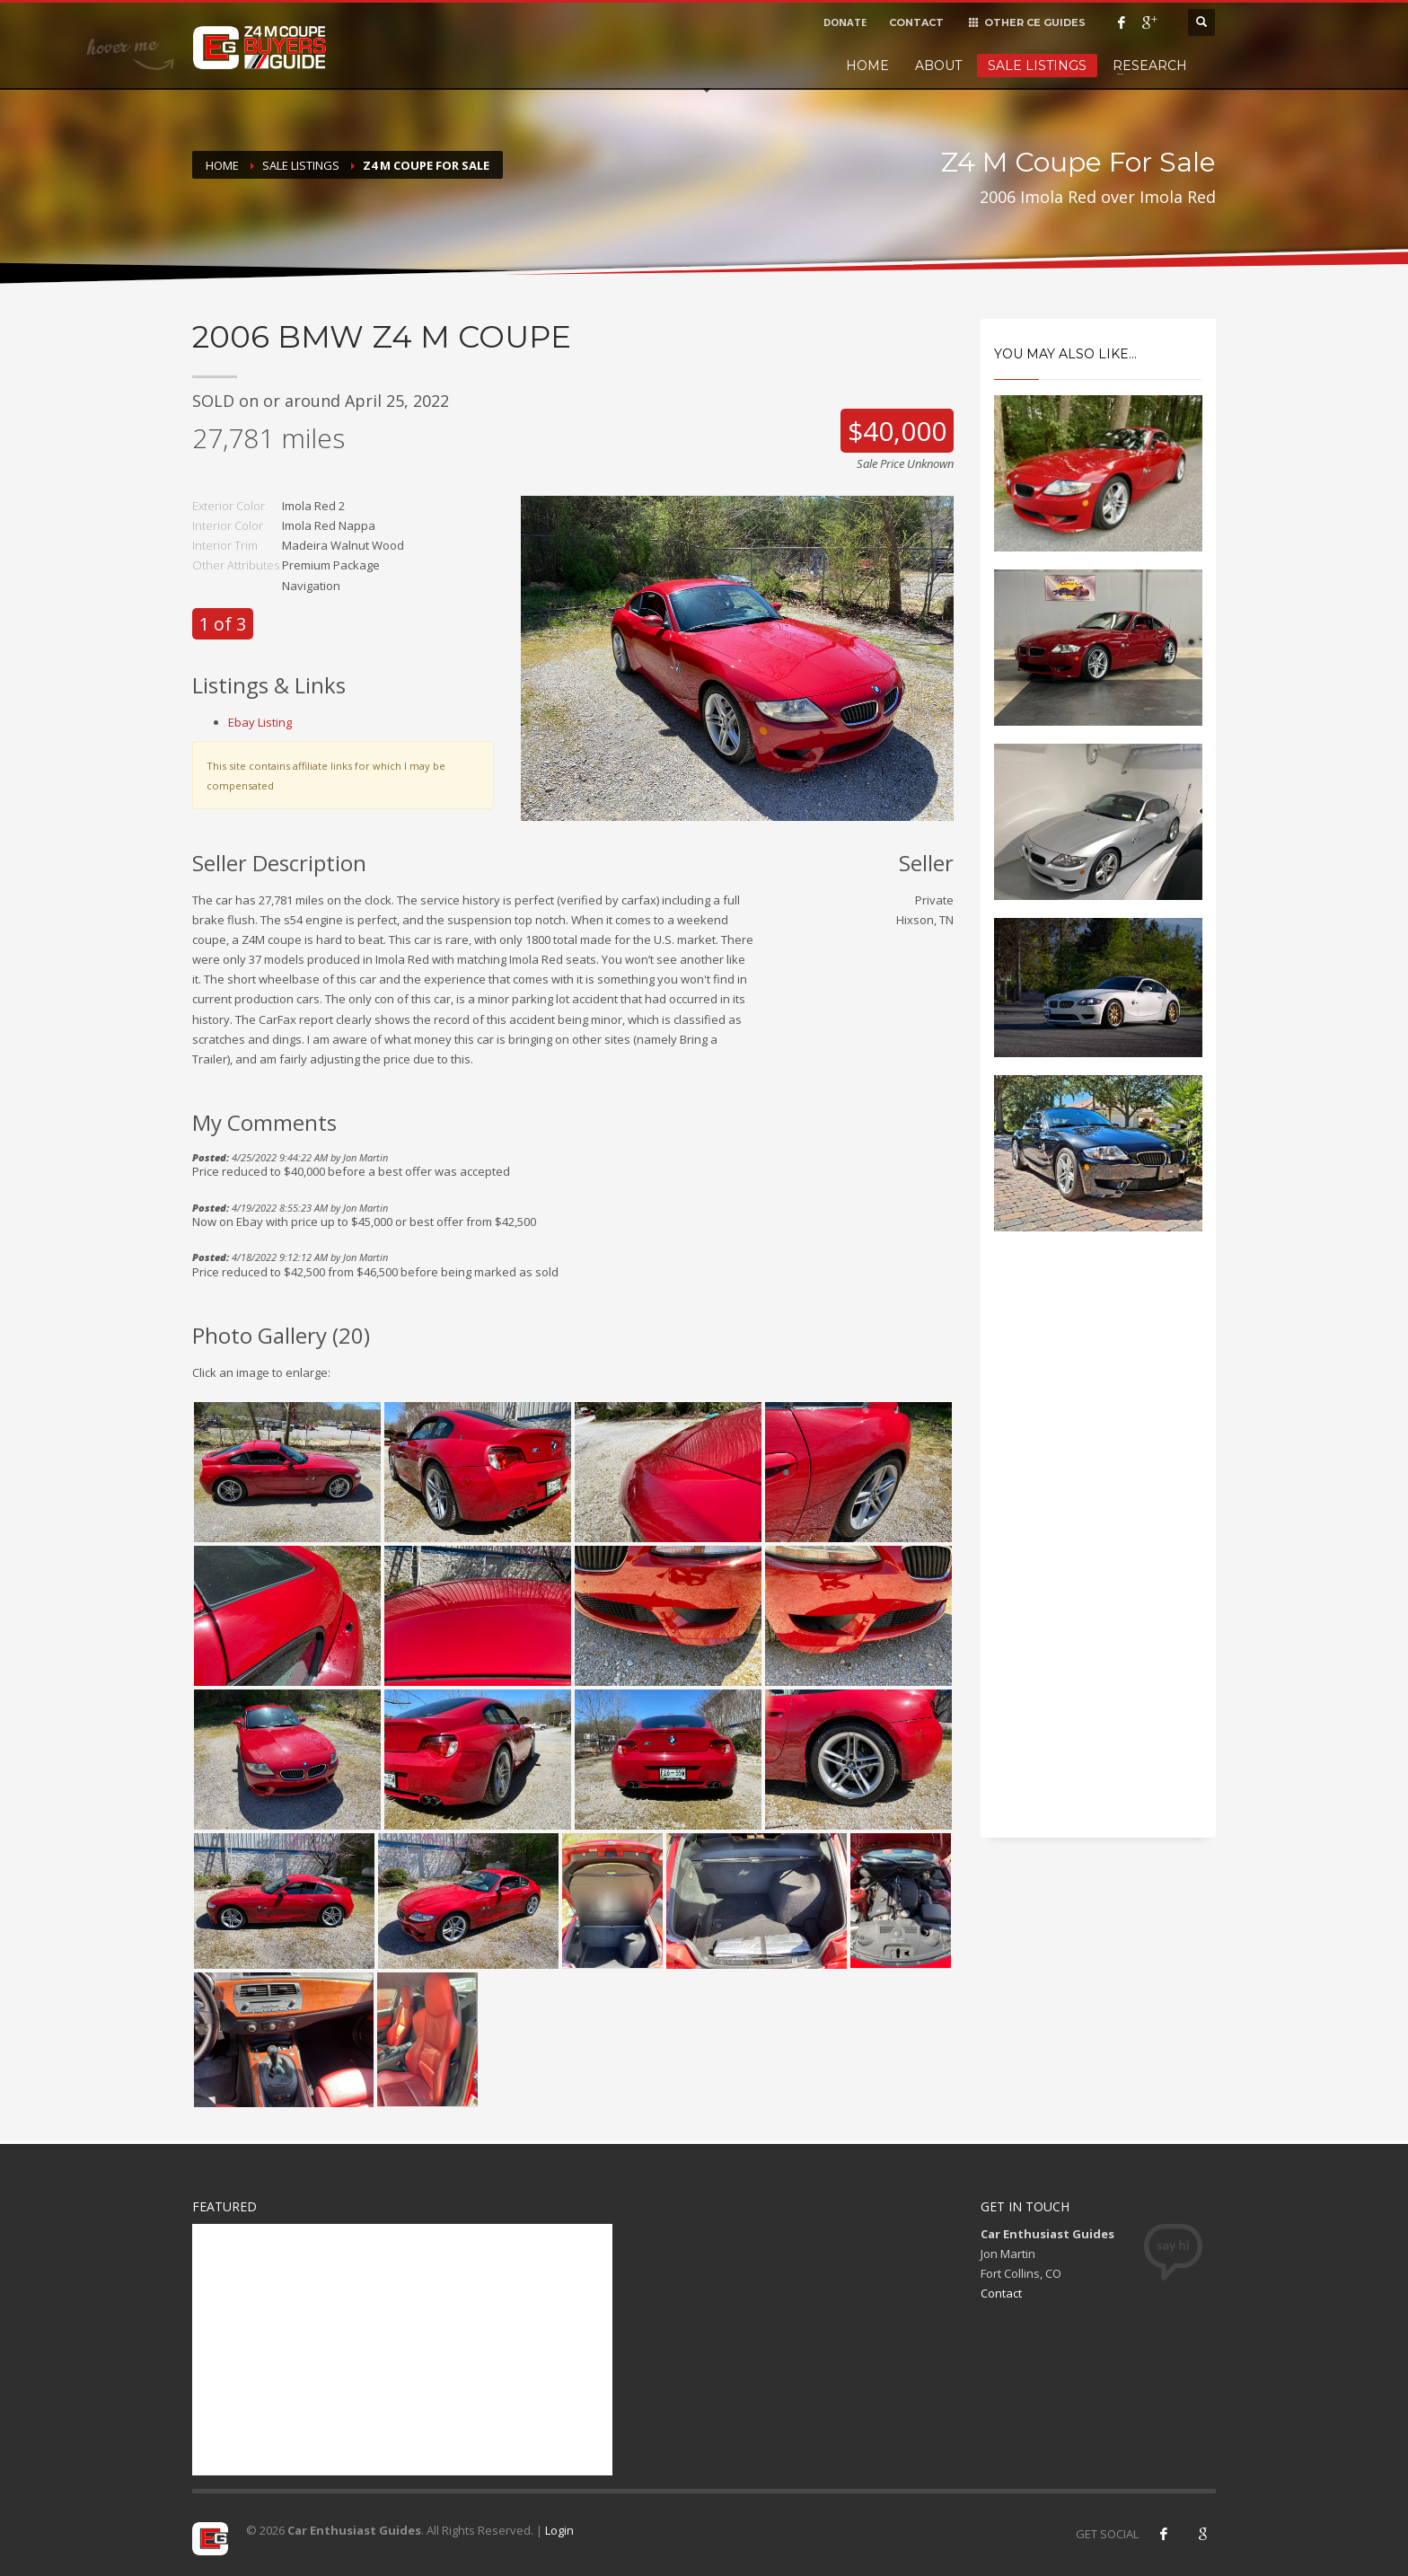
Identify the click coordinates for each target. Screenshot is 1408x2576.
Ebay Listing (260, 722)
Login (559, 2530)
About (938, 65)
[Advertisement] (1098, 1550)
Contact (1001, 2293)
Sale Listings (1037, 65)
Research (1150, 65)
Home (867, 65)
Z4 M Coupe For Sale (426, 165)
